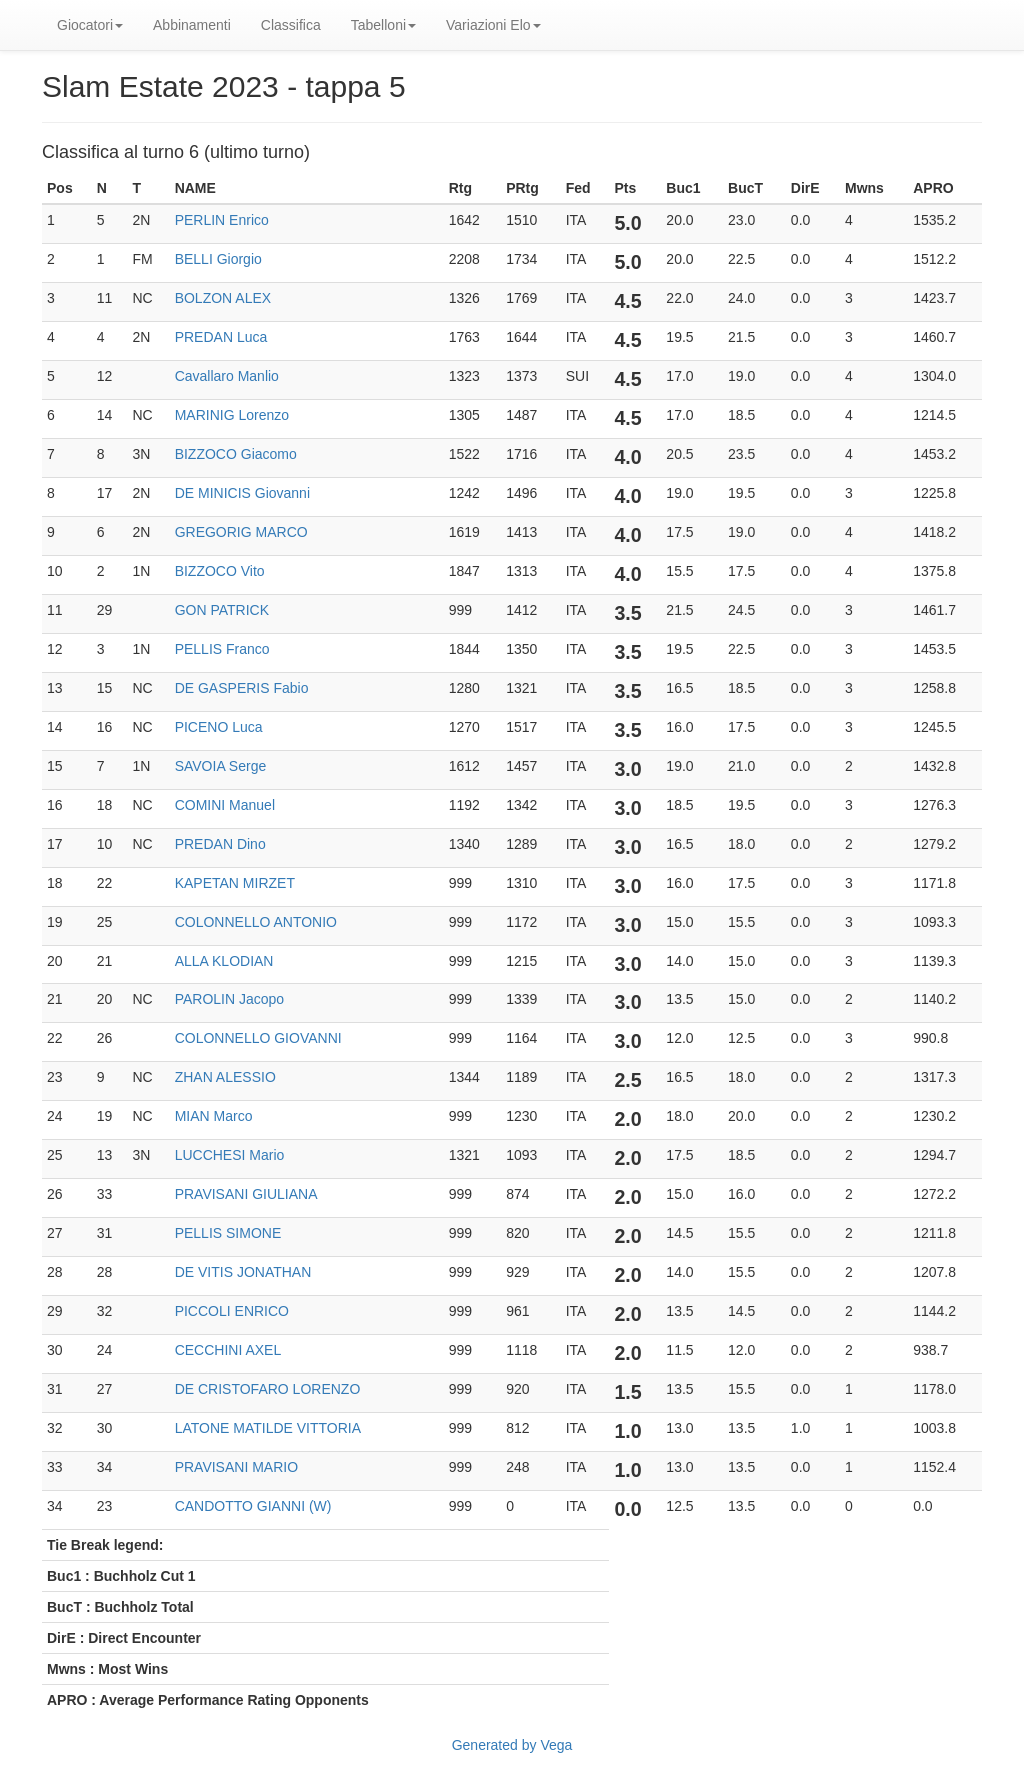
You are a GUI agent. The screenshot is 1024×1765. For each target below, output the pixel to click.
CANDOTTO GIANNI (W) (253, 1506)
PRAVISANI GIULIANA (246, 1194)
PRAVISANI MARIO (236, 1467)
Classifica (291, 25)
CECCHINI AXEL (228, 1350)
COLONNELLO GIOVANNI (258, 1038)
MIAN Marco (214, 1116)
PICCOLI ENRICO (232, 1311)
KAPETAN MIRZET (235, 883)
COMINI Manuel (225, 805)
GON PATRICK (222, 610)
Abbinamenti (192, 25)
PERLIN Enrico (222, 220)
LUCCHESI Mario (230, 1155)
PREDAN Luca (221, 337)
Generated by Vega (512, 1745)
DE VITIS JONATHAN (243, 1272)
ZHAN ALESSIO (225, 1077)
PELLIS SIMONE (228, 1233)
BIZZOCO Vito (220, 571)
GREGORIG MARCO (241, 532)
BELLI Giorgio (218, 259)
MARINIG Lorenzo (232, 415)
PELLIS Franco (222, 649)
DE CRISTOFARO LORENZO (268, 1389)
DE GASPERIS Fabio (242, 688)
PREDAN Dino (220, 844)
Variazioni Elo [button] (493, 25)
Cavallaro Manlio (227, 376)
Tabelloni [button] (383, 25)
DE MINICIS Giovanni (242, 493)
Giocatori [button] (90, 25)
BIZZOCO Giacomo (236, 454)
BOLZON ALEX (223, 298)
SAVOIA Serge (221, 766)
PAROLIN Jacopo (229, 999)
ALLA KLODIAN (224, 961)
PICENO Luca (219, 727)
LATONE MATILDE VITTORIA (268, 1428)
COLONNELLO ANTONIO (256, 922)
